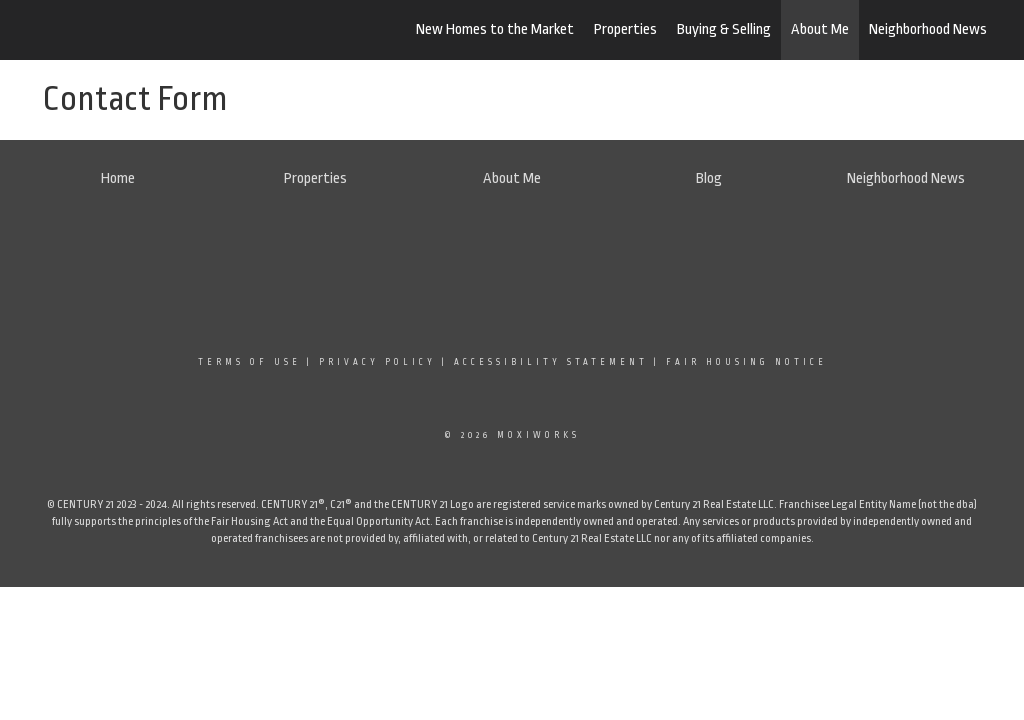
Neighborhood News (928, 29)
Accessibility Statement (551, 362)
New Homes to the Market (495, 29)
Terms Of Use (249, 362)
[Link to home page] (132, 30)
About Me (820, 29)
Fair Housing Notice (746, 362)
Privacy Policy (377, 362)
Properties (625, 29)
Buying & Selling (724, 29)
